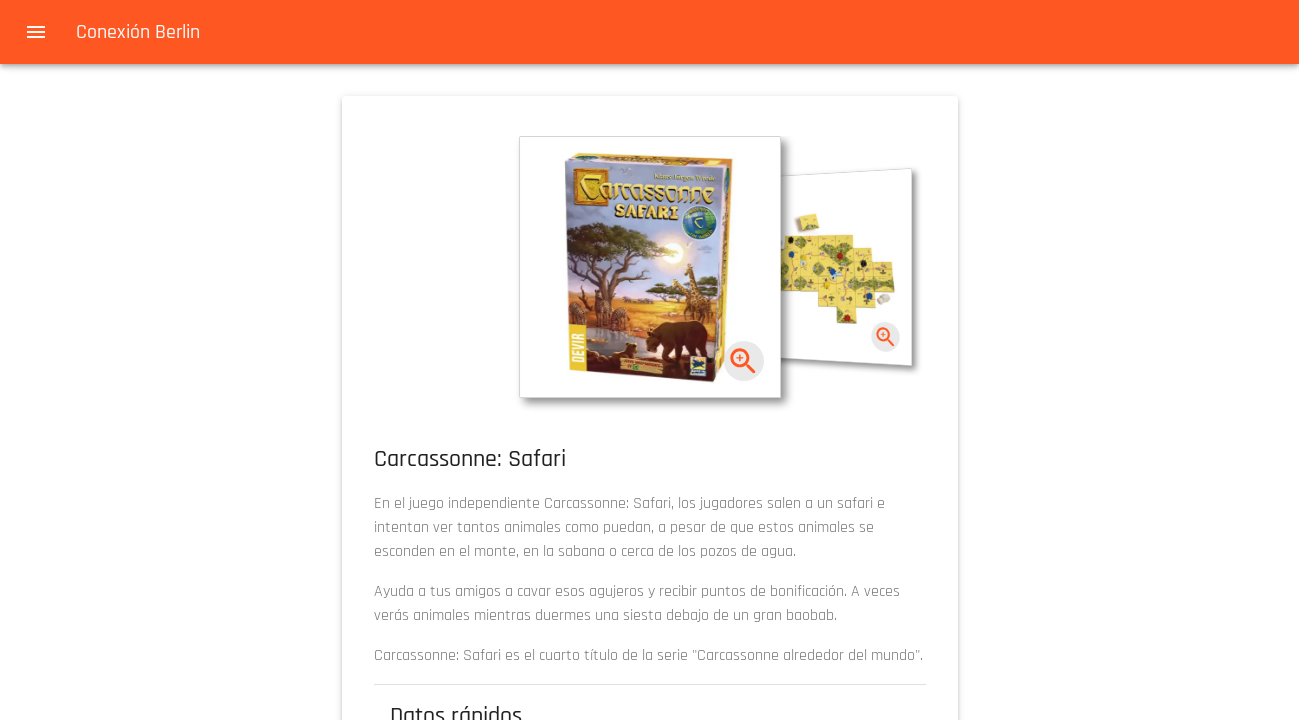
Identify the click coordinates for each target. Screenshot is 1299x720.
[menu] (36, 32)
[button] (650, 267)
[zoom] (743, 361)
